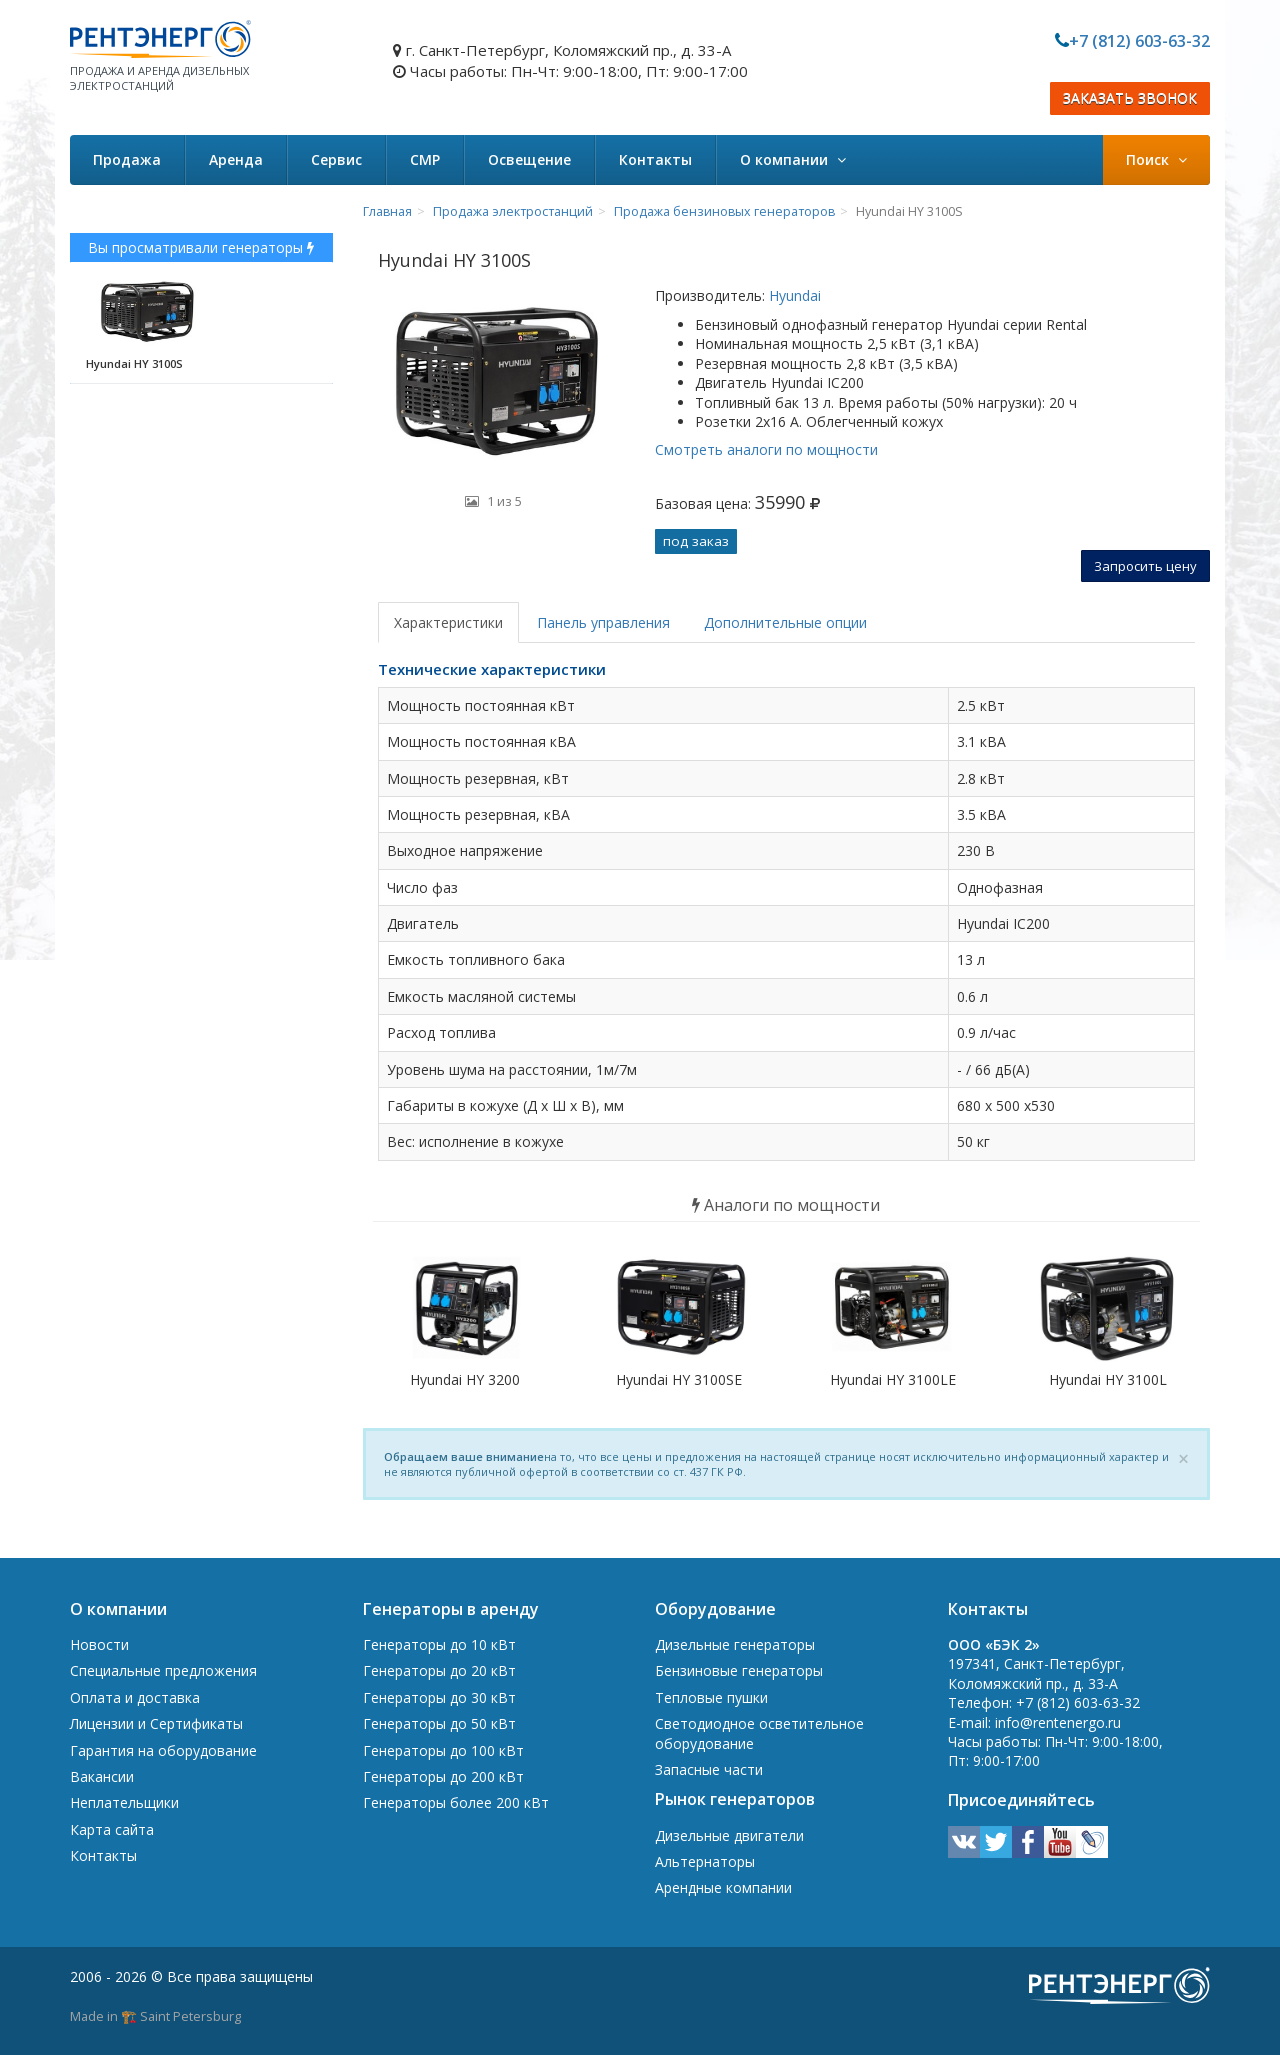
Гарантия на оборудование (163, 1750)
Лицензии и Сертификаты (156, 1723)
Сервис (336, 159)
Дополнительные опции (785, 622)
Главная (387, 211)
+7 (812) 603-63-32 (1139, 41)
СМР (425, 159)
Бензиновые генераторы (739, 1670)
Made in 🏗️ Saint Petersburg (155, 2016)
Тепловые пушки (711, 1697)
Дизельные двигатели (729, 1835)
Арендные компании (723, 1887)
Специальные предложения (163, 1670)
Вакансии (102, 1776)
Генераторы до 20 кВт (439, 1670)
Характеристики (448, 622)
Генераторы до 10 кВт (439, 1644)
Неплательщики (124, 1802)
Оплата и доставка (135, 1697)
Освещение (529, 159)
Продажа (127, 159)
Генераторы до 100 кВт (443, 1750)
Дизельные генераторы (735, 1644)
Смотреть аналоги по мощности (766, 449)
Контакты (655, 159)
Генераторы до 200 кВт (443, 1776)
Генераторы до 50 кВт (439, 1723)
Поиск (1156, 159)
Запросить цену (1145, 566)
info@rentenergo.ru (1058, 1722)
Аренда (236, 159)
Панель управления (603, 622)
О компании (793, 159)
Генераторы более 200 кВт (456, 1802)
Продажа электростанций (513, 211)
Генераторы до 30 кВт (439, 1697)
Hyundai (793, 295)
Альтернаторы (705, 1861)
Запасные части (709, 1769)
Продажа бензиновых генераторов (724, 211)
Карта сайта (112, 1829)
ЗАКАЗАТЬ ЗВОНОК (1130, 98)
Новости (99, 1644)
